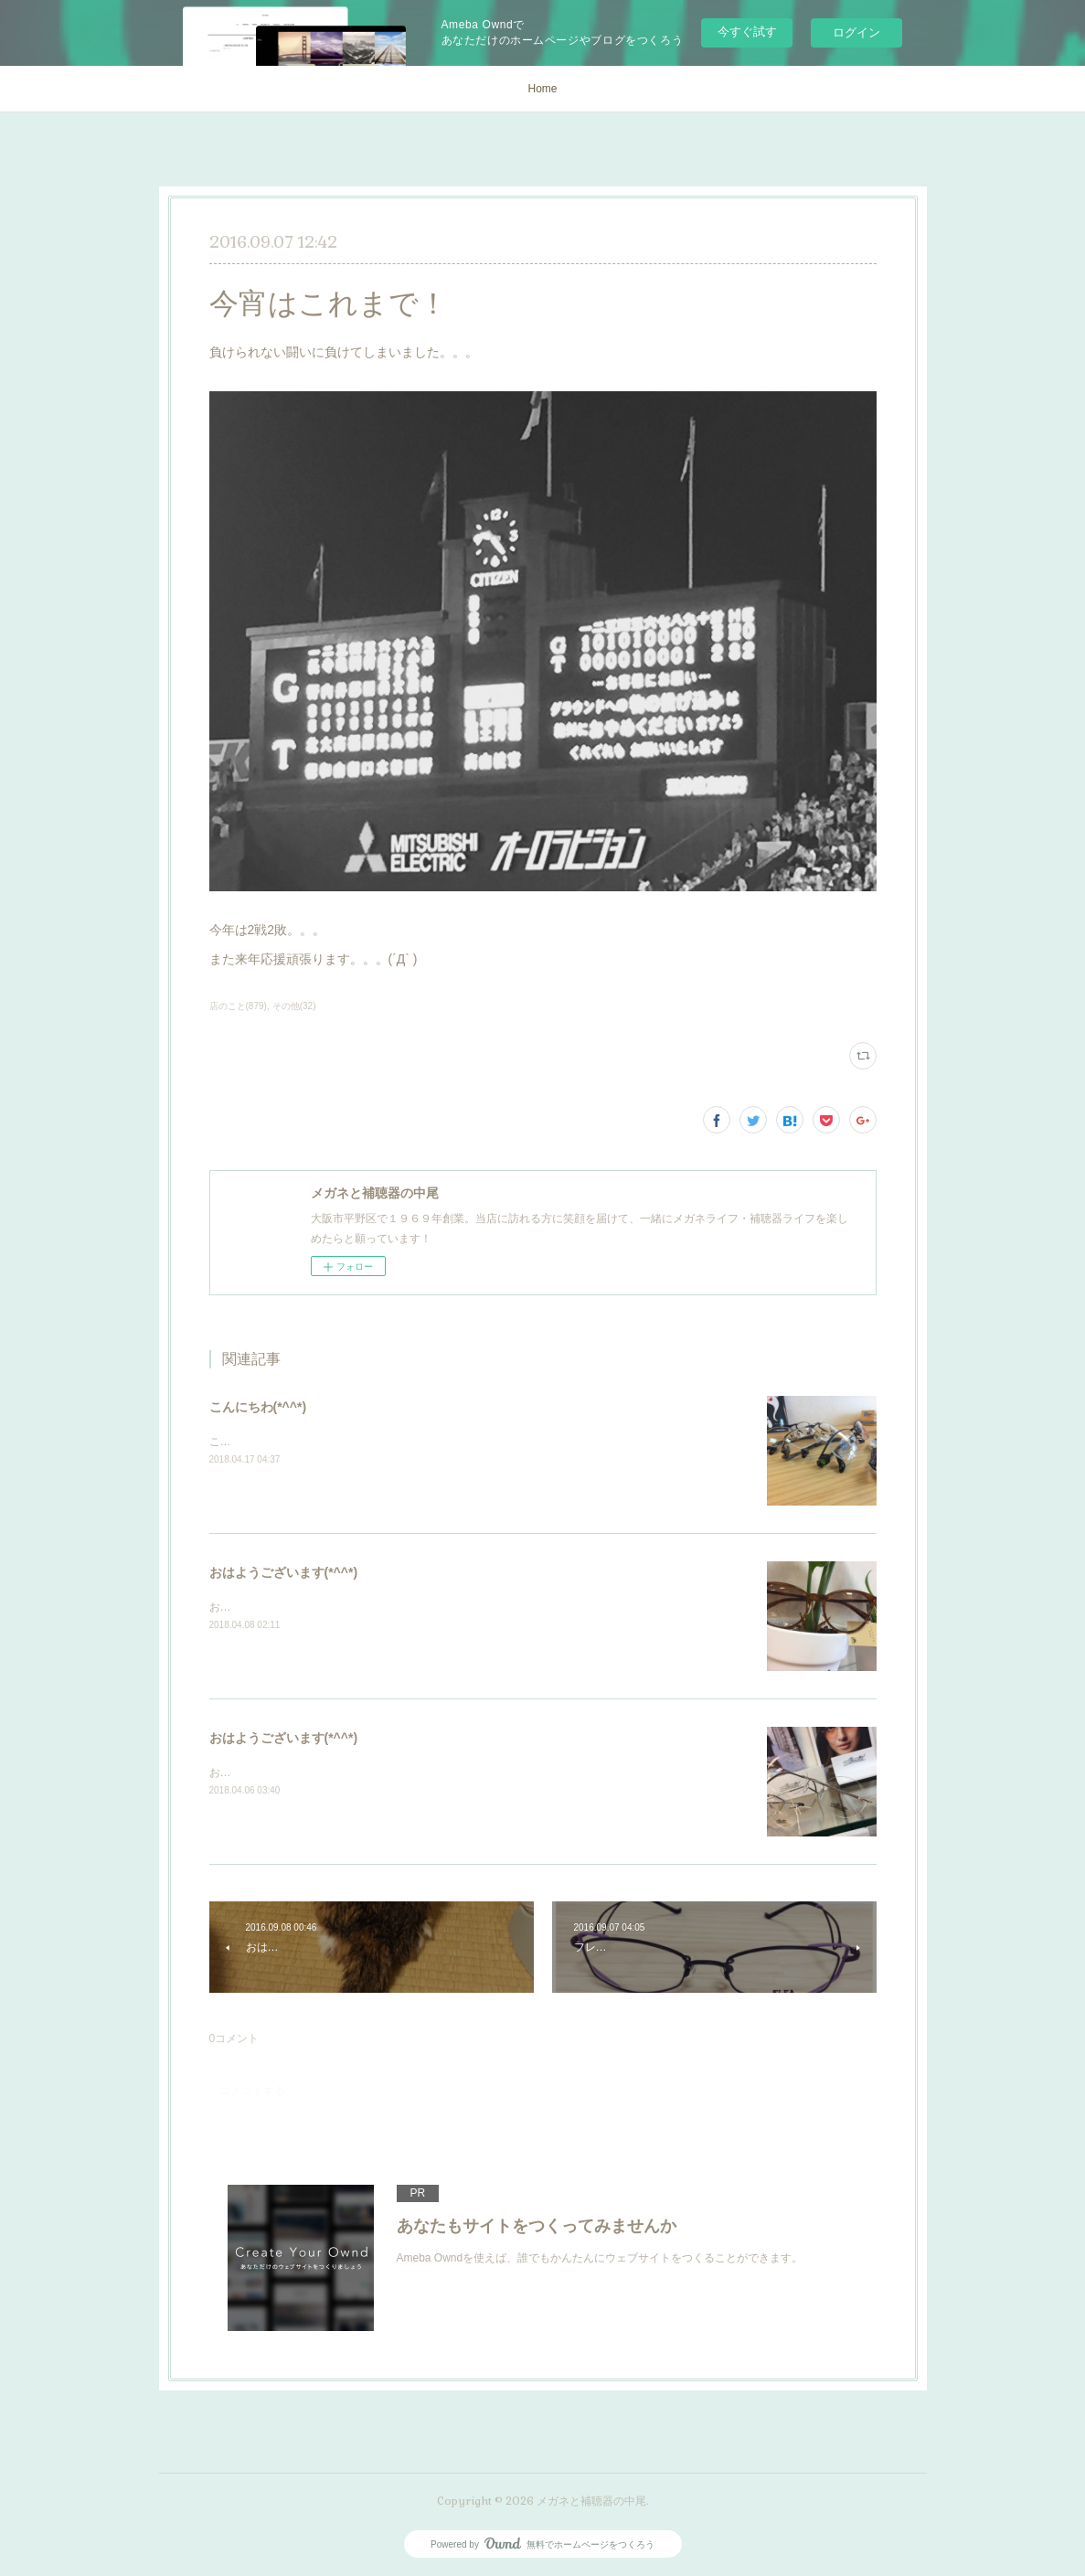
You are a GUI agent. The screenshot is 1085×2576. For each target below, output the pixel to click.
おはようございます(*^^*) (283, 1572)
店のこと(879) (238, 1006)
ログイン (856, 32)
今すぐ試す (747, 31)
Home (542, 88)
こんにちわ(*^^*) (258, 1407)
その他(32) (294, 1006)
